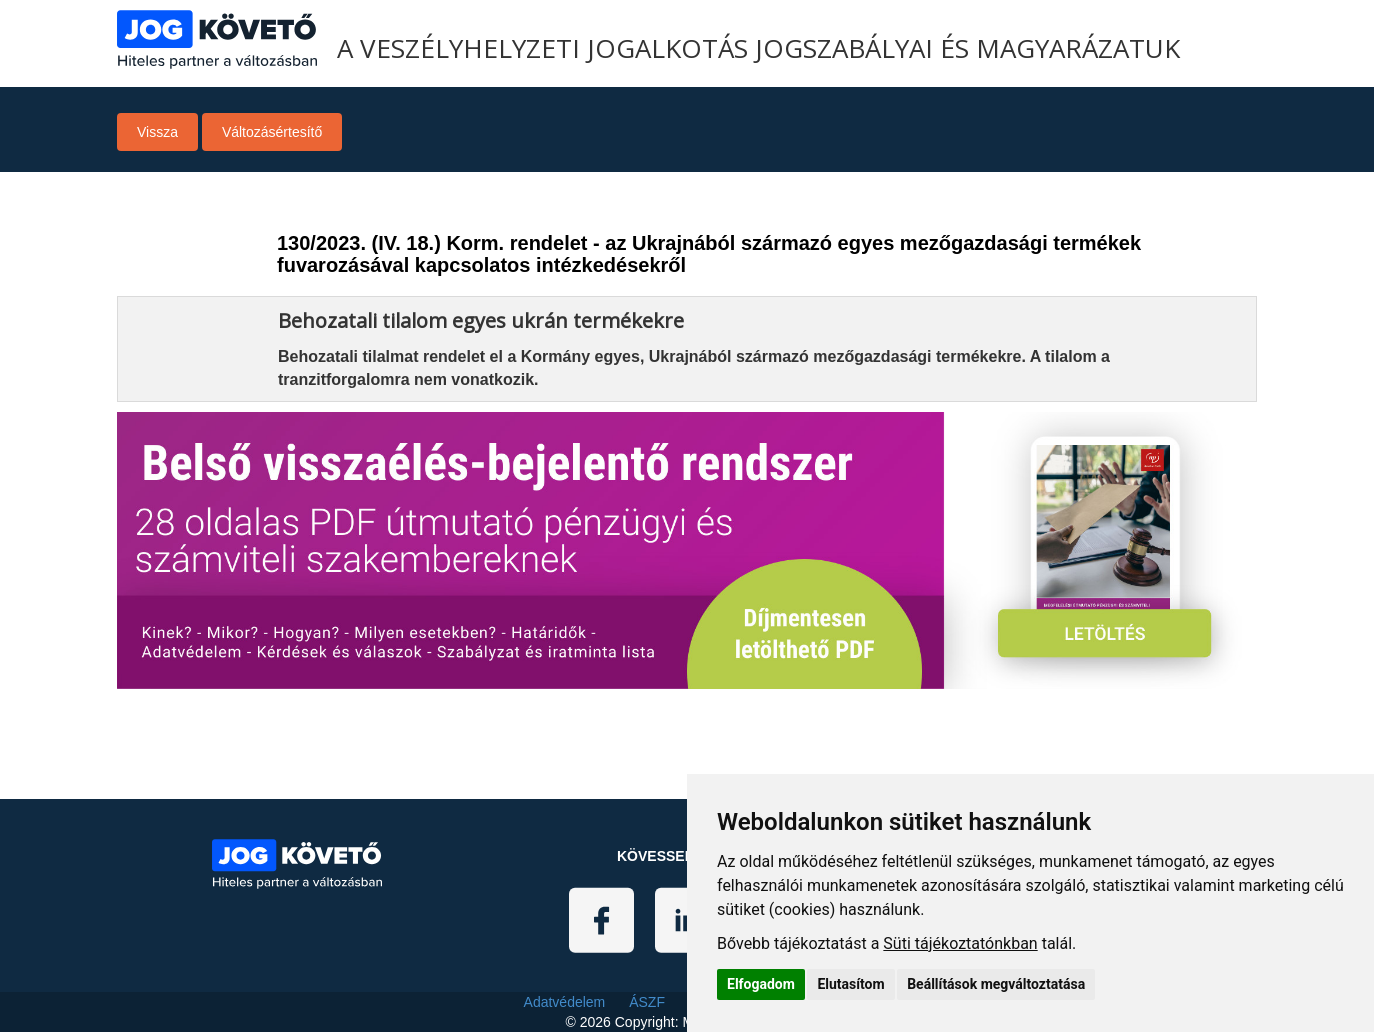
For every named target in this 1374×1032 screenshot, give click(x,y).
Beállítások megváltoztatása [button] (996, 984)
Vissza (157, 132)
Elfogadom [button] (761, 984)
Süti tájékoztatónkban (960, 943)
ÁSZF (647, 1002)
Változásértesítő (272, 132)
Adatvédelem (565, 1002)
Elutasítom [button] (850, 984)
